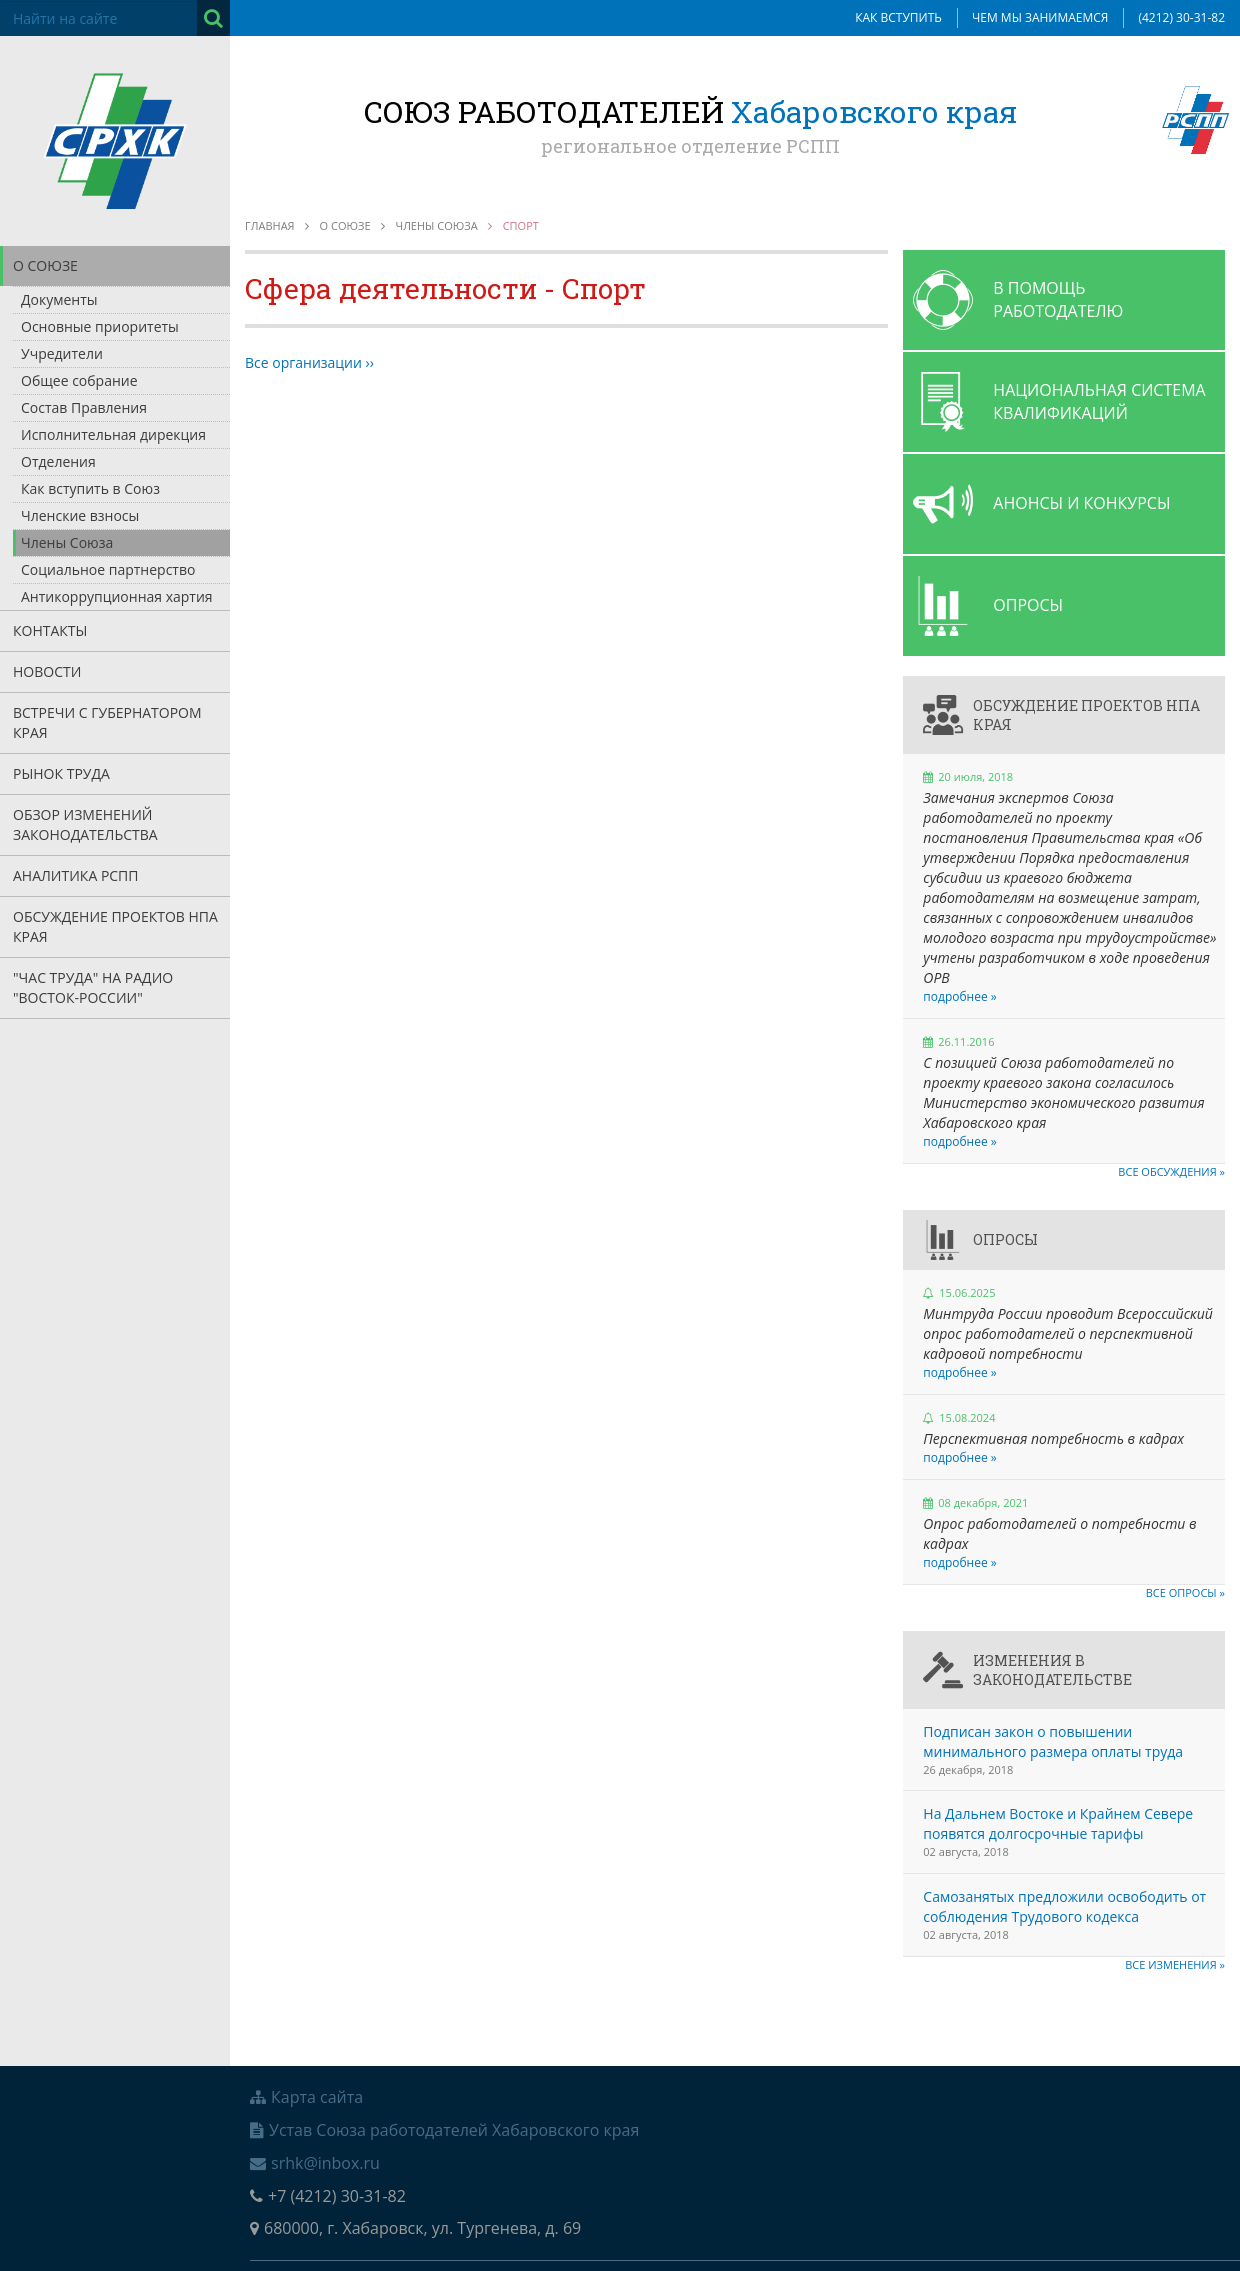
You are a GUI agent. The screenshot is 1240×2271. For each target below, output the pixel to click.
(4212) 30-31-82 (1181, 17)
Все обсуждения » (1171, 1171)
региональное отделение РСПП (690, 146)
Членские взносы (80, 515)
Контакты (50, 630)
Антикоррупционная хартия (117, 596)
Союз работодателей (690, 111)
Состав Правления (84, 407)
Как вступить (898, 17)
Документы (59, 299)
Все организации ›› (309, 362)
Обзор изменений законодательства (85, 824)
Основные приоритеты (100, 326)
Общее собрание (79, 380)
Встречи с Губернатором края (107, 722)
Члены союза (437, 225)
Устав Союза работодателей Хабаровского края (444, 2130)
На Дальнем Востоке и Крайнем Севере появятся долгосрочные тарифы (1058, 1823)
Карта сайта (306, 2097)
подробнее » (959, 996)
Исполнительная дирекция (113, 434)
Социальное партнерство (108, 569)
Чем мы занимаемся (1040, 17)
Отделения (58, 461)
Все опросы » (1185, 1592)
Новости (47, 671)
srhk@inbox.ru (315, 2163)
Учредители (62, 353)
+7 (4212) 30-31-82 (328, 2196)
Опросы (1005, 1239)
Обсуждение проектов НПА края (115, 926)
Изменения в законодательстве (1052, 1670)
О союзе (45, 265)
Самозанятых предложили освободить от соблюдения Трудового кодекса (1064, 1906)
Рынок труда (61, 773)
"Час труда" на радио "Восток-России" (93, 987)
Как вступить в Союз (90, 488)
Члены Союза (67, 542)
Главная (270, 225)
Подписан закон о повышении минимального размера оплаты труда (1053, 1741)
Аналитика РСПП (76, 875)
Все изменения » (1175, 1964)
